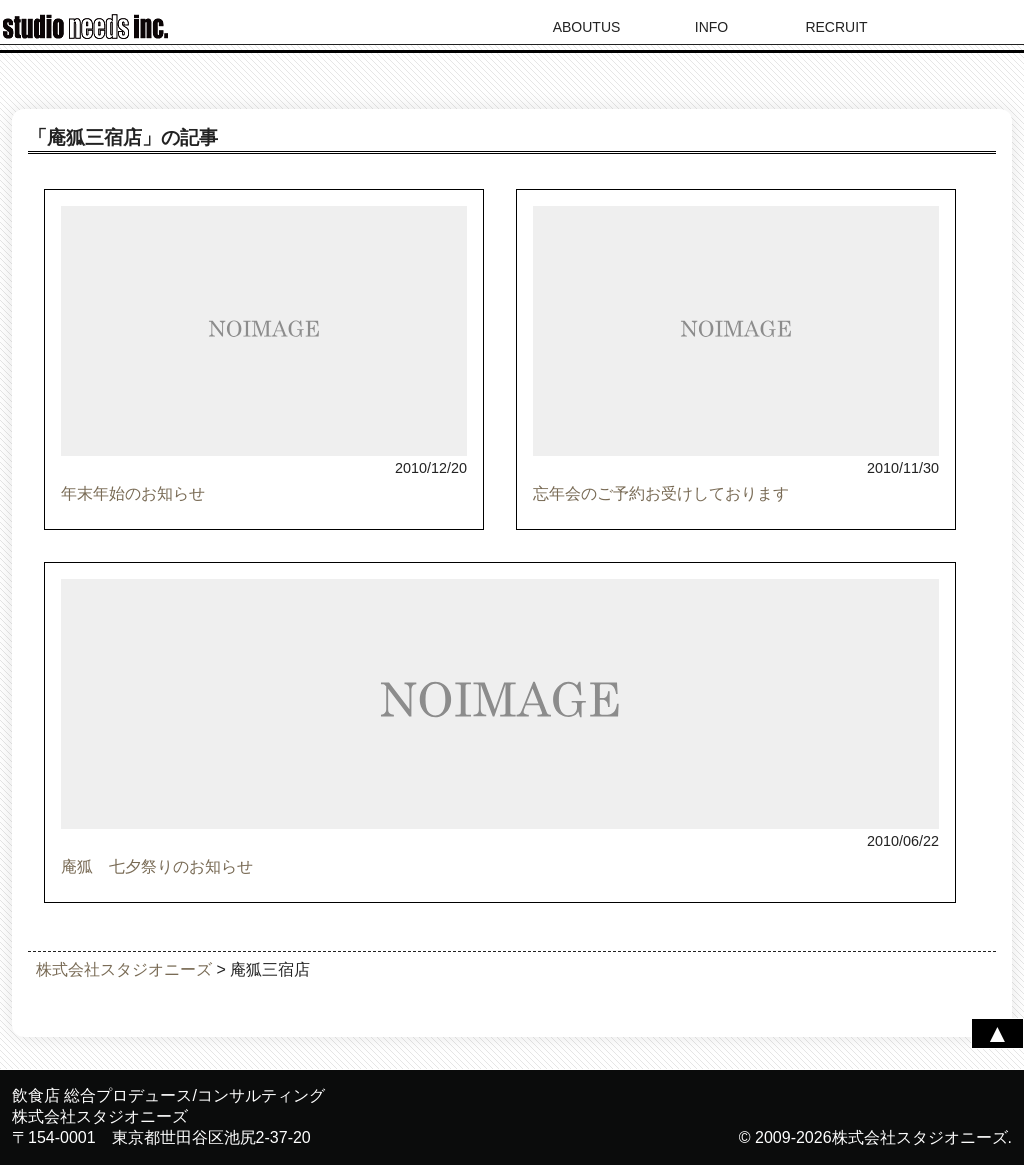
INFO (711, 27)
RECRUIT (836, 27)
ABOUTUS (587, 27)
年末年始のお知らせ (133, 493)
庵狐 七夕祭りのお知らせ (157, 866)
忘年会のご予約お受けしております (661, 493)
